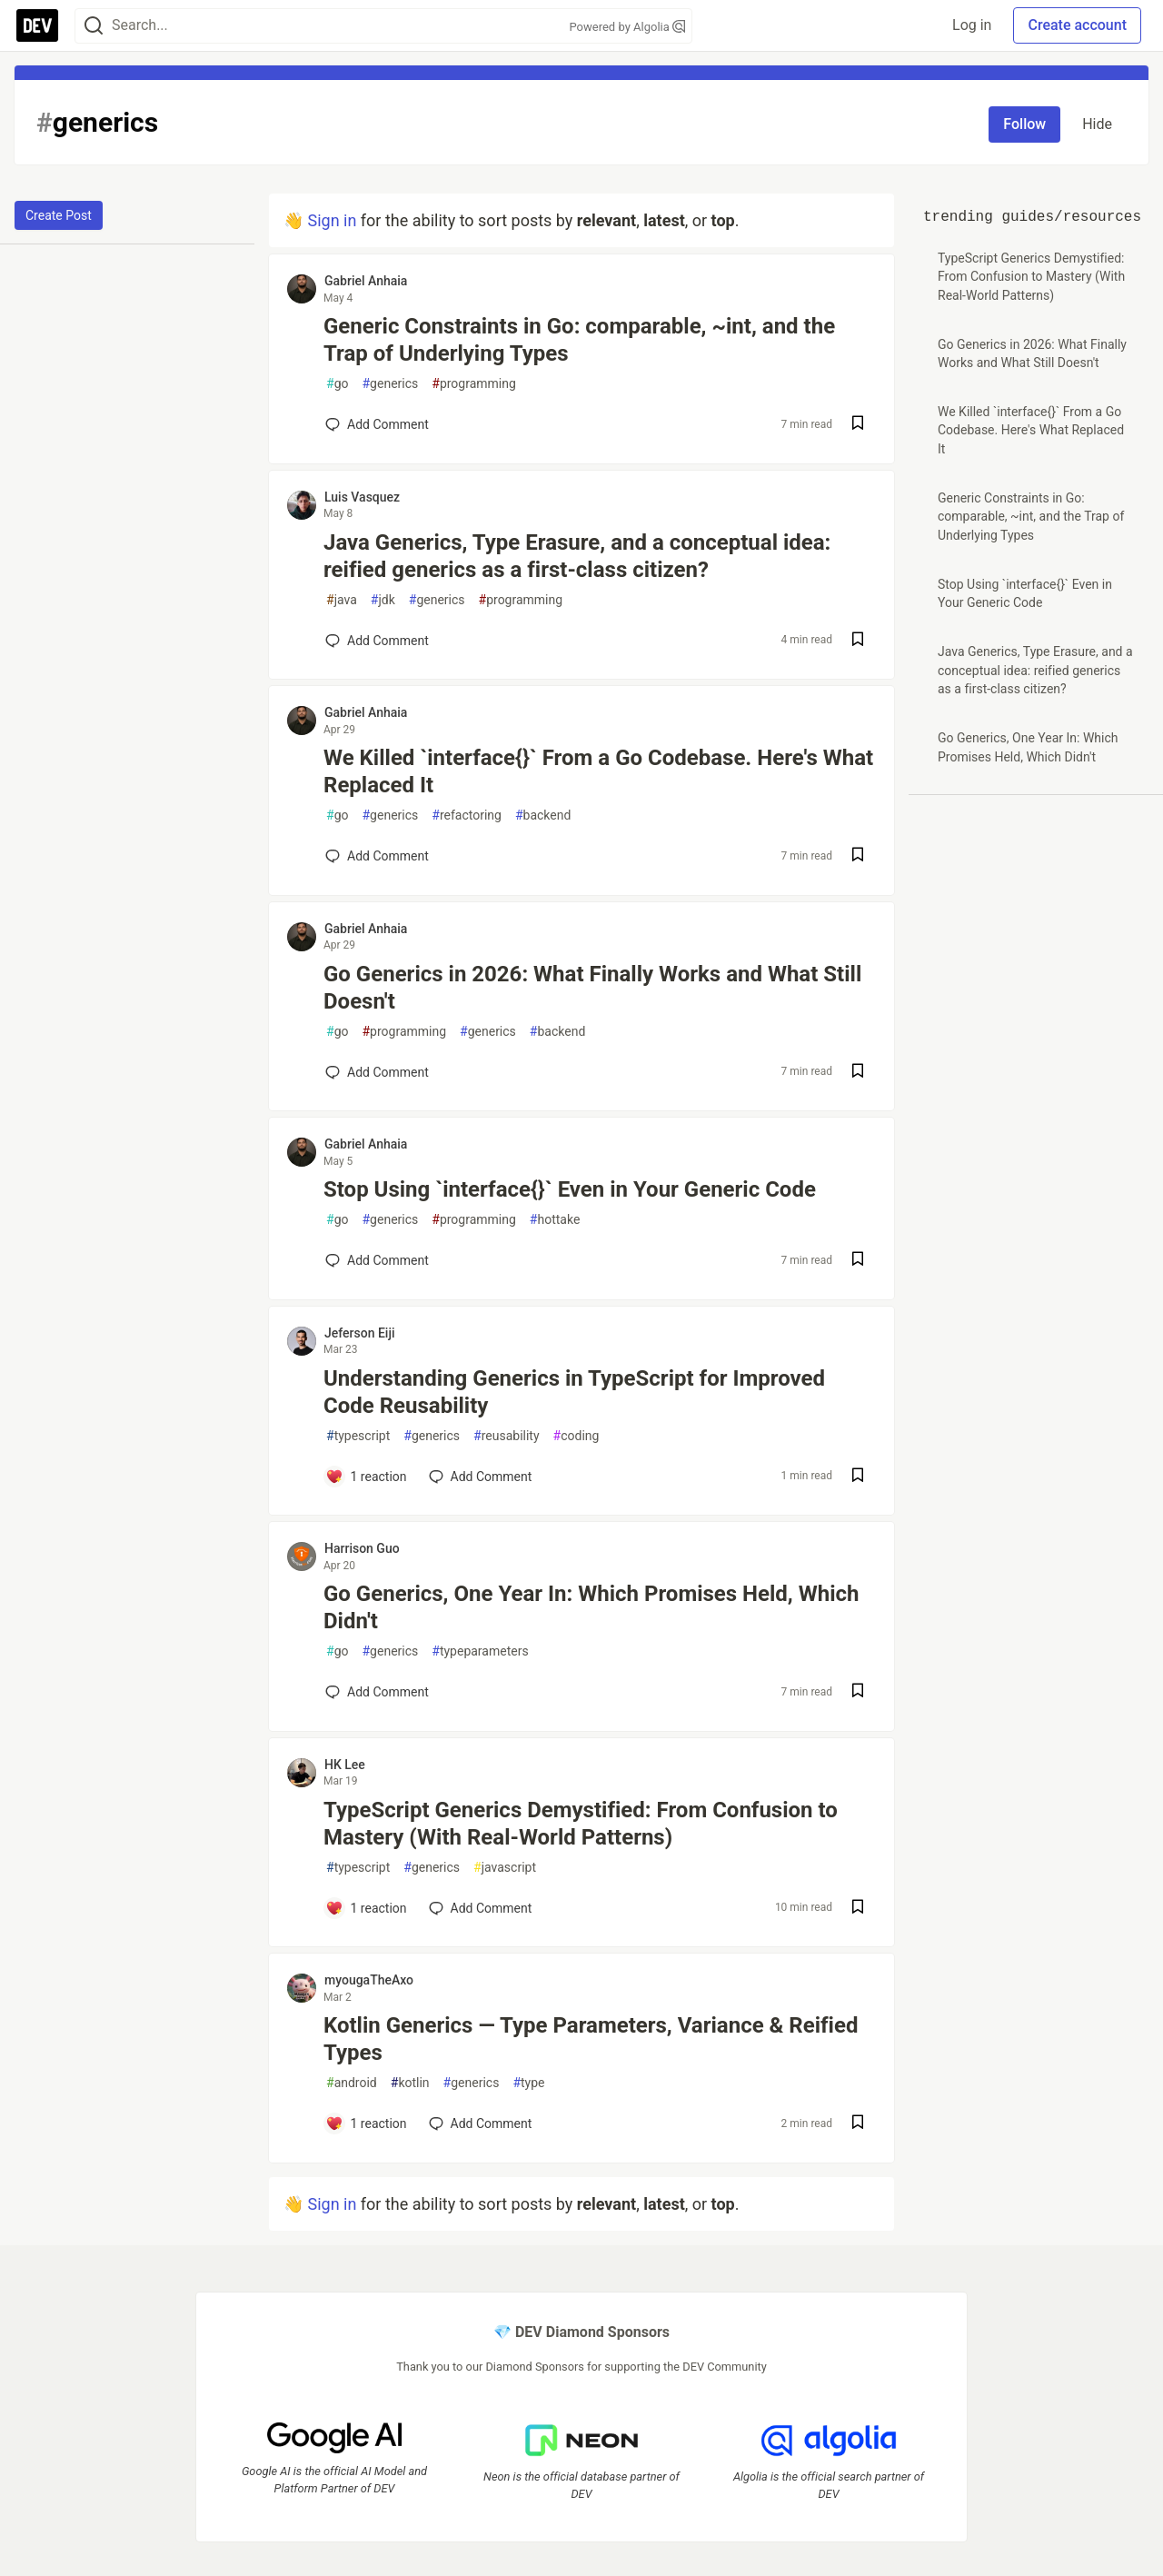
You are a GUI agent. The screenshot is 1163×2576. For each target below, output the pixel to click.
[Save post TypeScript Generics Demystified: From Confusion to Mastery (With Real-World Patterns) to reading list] (858, 1908)
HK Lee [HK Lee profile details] (344, 1764)
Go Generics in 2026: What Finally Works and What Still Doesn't (592, 987)
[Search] (93, 26)
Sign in (331, 220)
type (528, 2083)
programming (474, 383)
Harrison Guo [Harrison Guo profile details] (362, 1548)
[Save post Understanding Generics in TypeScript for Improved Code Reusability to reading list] (858, 1477)
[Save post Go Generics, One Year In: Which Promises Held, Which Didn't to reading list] (858, 1692)
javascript (504, 1867)
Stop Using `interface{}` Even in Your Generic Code (569, 1189)
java (341, 600)
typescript (358, 1436)
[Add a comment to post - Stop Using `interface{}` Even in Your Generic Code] (377, 1260)
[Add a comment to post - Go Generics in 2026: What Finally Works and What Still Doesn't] (377, 1072)
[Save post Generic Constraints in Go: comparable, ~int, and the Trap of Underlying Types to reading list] (858, 424)
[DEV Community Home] (37, 25)
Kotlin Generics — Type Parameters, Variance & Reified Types (590, 2039)
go (337, 383)
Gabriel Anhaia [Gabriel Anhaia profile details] (365, 281)
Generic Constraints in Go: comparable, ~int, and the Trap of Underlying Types (579, 339)
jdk (383, 600)
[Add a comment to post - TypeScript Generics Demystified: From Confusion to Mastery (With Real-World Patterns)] (366, 1908)
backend (543, 815)
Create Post (58, 215)
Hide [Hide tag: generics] (1097, 124)
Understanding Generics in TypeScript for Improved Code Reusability (574, 1392)
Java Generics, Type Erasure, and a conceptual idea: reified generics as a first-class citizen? (576, 556)
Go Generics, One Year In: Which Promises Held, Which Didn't (591, 1607)
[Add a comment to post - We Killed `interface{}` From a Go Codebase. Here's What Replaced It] (377, 855)
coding (576, 1436)
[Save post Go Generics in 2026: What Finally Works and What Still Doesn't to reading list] (858, 1072)
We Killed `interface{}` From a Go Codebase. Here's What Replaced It (598, 771)
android (351, 2083)
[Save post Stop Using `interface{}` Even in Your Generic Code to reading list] (858, 1260)
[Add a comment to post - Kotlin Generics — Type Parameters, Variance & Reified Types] (366, 2123)
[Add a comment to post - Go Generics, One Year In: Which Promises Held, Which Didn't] (377, 1691)
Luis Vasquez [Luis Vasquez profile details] (362, 497)
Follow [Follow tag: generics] (1024, 124)
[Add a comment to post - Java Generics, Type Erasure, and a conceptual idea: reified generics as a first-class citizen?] (377, 640)
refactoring (467, 815)
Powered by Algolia (627, 27)
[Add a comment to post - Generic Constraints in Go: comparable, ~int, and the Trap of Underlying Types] (377, 424)
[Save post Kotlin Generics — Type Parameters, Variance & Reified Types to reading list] (858, 2124)
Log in (971, 25)
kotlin (410, 2083)
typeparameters (480, 1651)
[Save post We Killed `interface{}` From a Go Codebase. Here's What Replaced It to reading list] (858, 856)
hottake (555, 1219)
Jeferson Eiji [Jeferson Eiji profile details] (359, 1333)
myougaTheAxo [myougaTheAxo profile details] (368, 1980)
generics (390, 383)
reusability (506, 1436)
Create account (1077, 25)
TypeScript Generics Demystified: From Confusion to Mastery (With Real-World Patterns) (580, 1823)
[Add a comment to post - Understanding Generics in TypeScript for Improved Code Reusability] (366, 1476)
